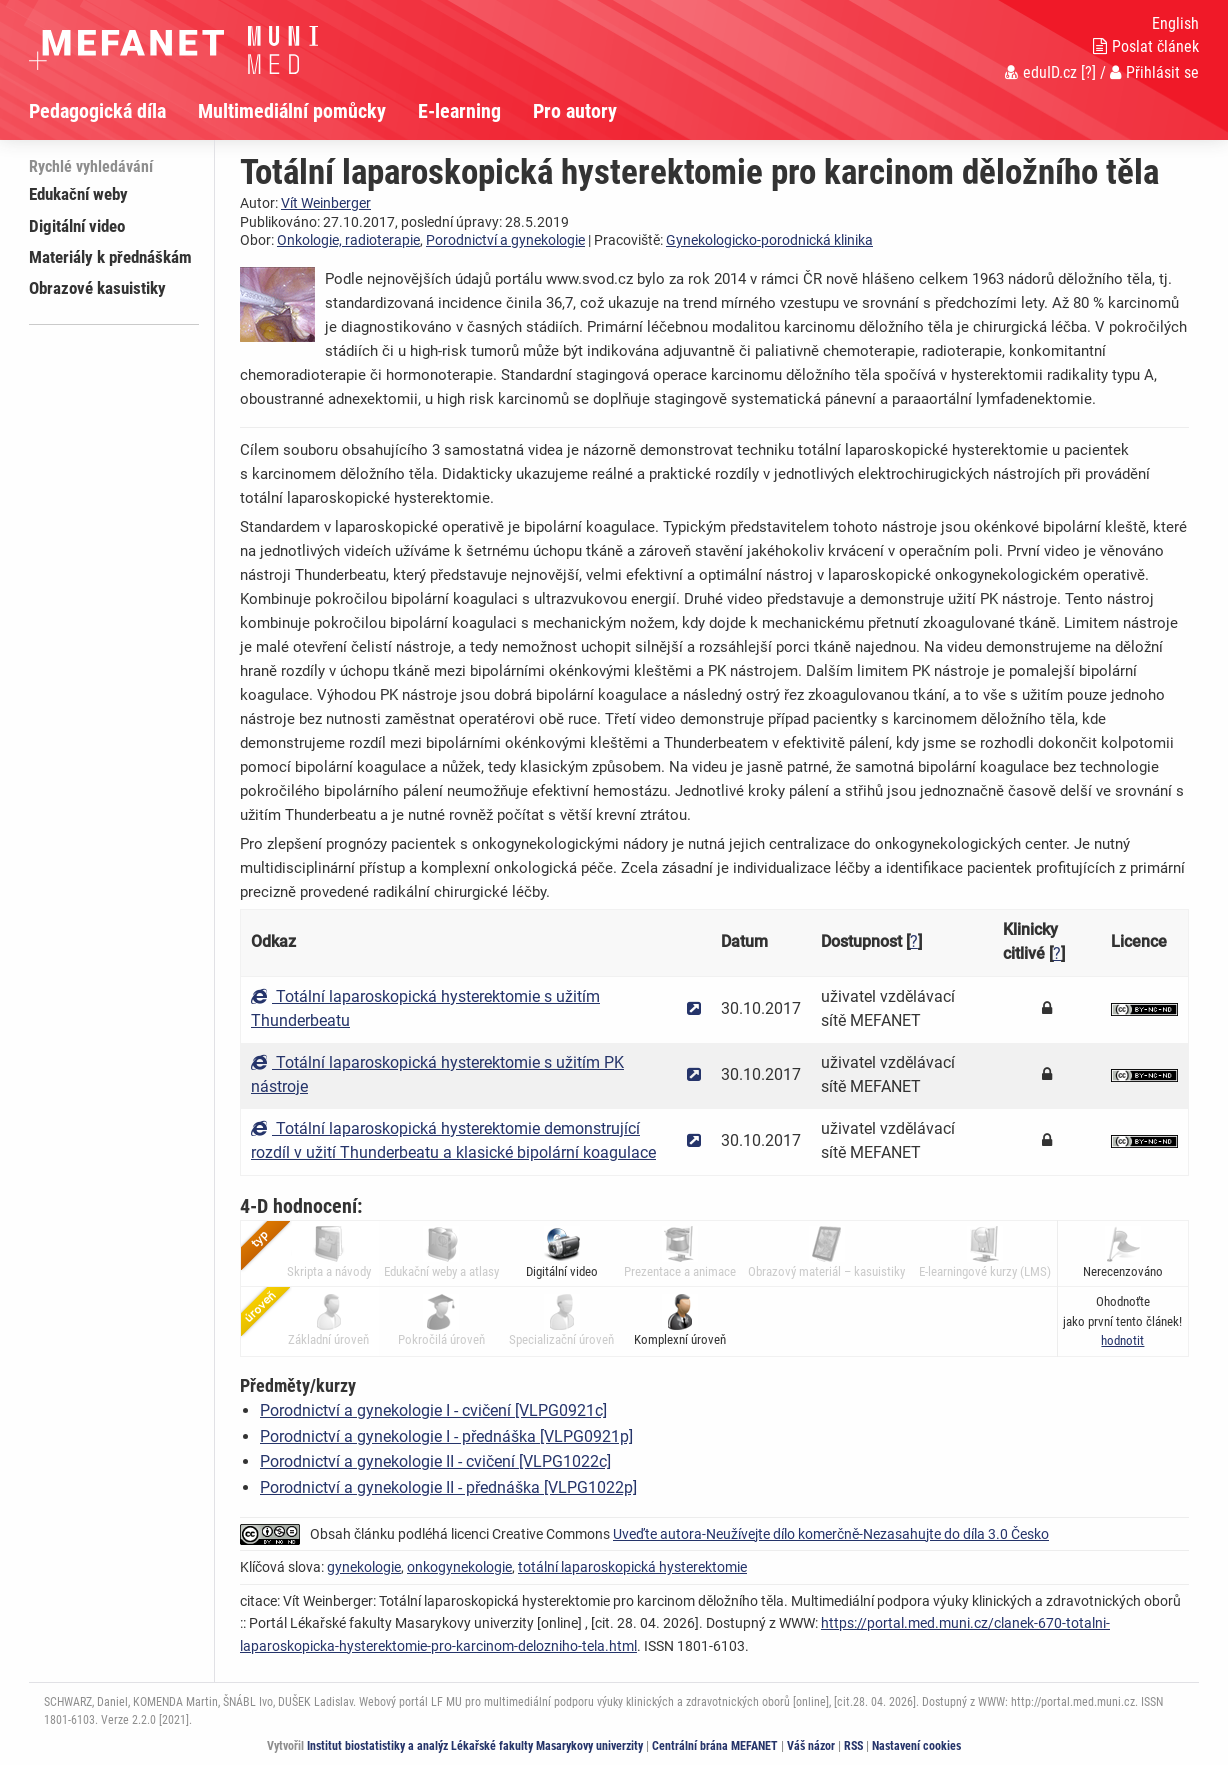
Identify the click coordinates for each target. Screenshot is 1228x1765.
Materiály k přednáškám (110, 257)
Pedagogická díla (97, 111)
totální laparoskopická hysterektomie (632, 1567)
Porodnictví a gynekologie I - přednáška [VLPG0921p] (446, 1436)
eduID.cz (1041, 72)
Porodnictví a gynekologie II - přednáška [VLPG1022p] (448, 1487)
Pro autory (575, 111)
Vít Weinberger (326, 203)
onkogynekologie (459, 1567)
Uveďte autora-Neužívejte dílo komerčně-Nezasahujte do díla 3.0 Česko (831, 1534)
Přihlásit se (1154, 72)
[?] (1088, 72)
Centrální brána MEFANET (715, 1746)
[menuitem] (113, 111)
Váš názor (811, 1746)
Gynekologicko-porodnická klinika (769, 240)
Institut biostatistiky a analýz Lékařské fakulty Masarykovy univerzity (475, 1746)
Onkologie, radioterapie (348, 240)
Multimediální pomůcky (292, 111)
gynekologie (364, 1567)
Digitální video (77, 226)
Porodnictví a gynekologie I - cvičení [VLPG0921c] (433, 1410)
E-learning (459, 111)
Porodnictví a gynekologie (505, 240)
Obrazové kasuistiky (97, 288)
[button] (1122, 1340)
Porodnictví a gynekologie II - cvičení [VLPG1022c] (435, 1461)
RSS (853, 1746)
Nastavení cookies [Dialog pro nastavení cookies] (916, 1746)
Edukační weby (78, 194)
